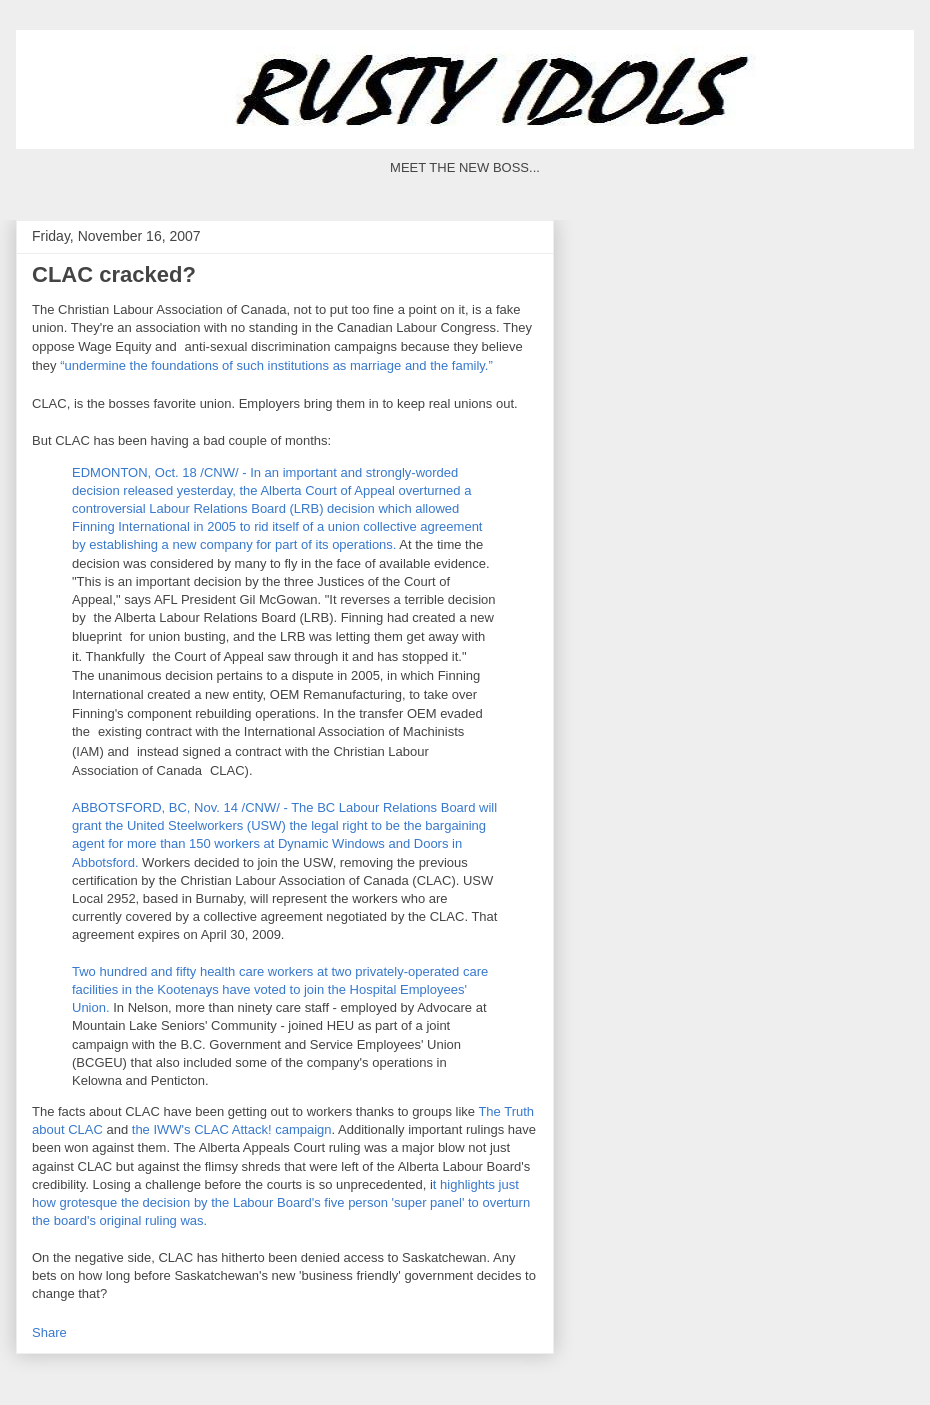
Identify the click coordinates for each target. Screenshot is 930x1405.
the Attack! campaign (232, 1129)
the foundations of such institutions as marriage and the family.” (311, 366)
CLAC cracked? (114, 274)
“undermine (94, 366)
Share (49, 1332)
